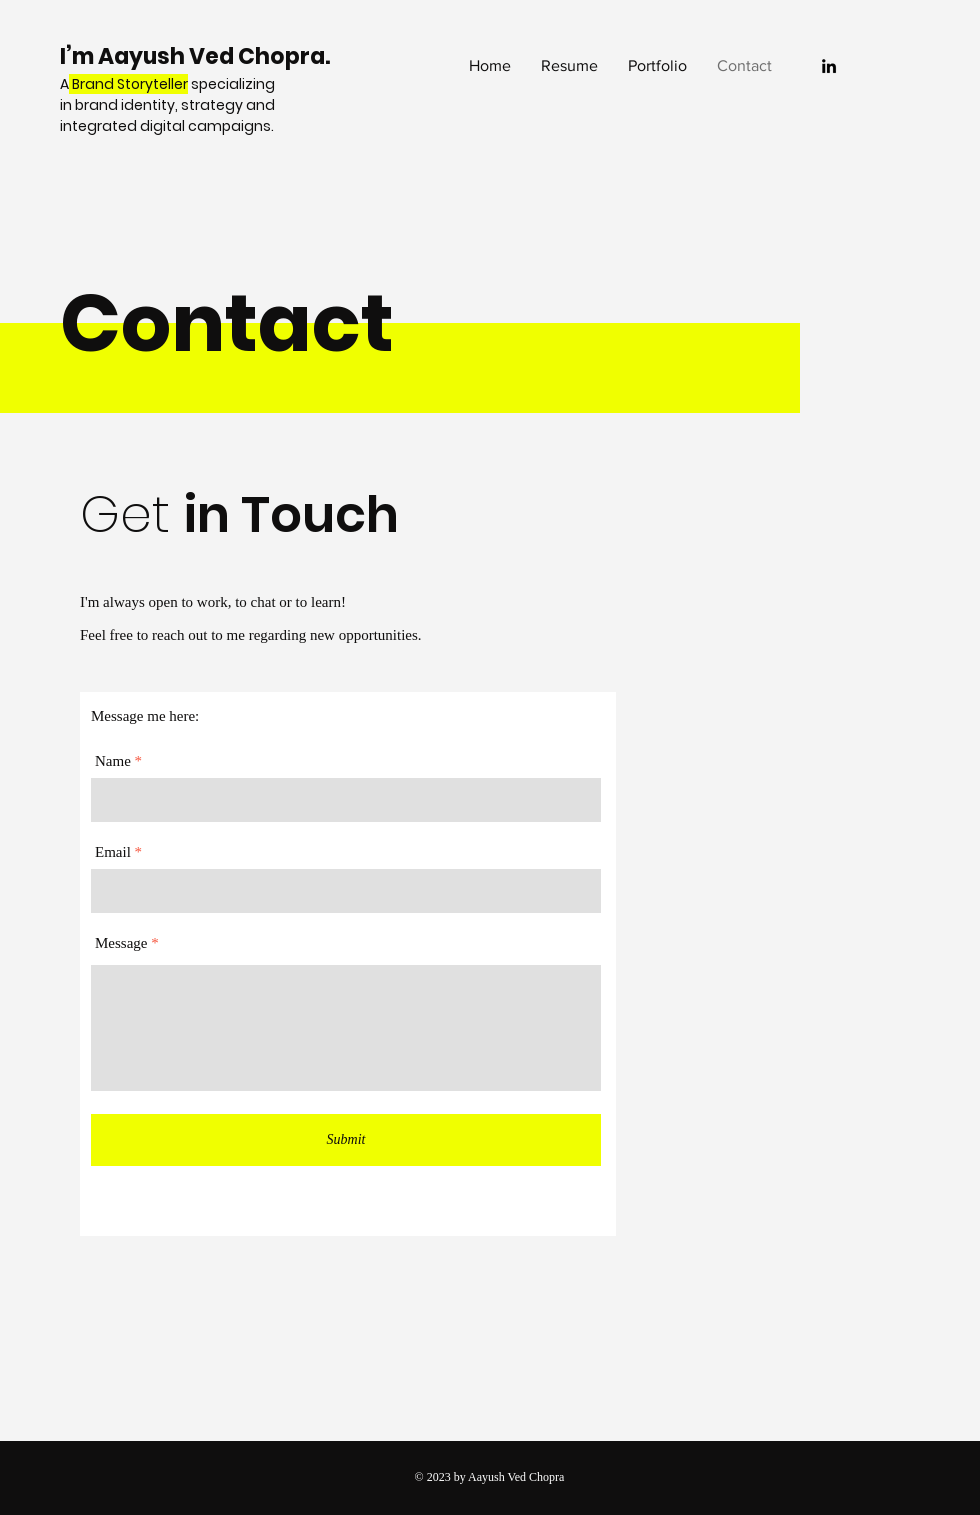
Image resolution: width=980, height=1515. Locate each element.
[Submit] (346, 1140)
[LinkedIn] (829, 66)
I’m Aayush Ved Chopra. (197, 56)
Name (113, 761)
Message (121, 943)
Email (113, 852)
